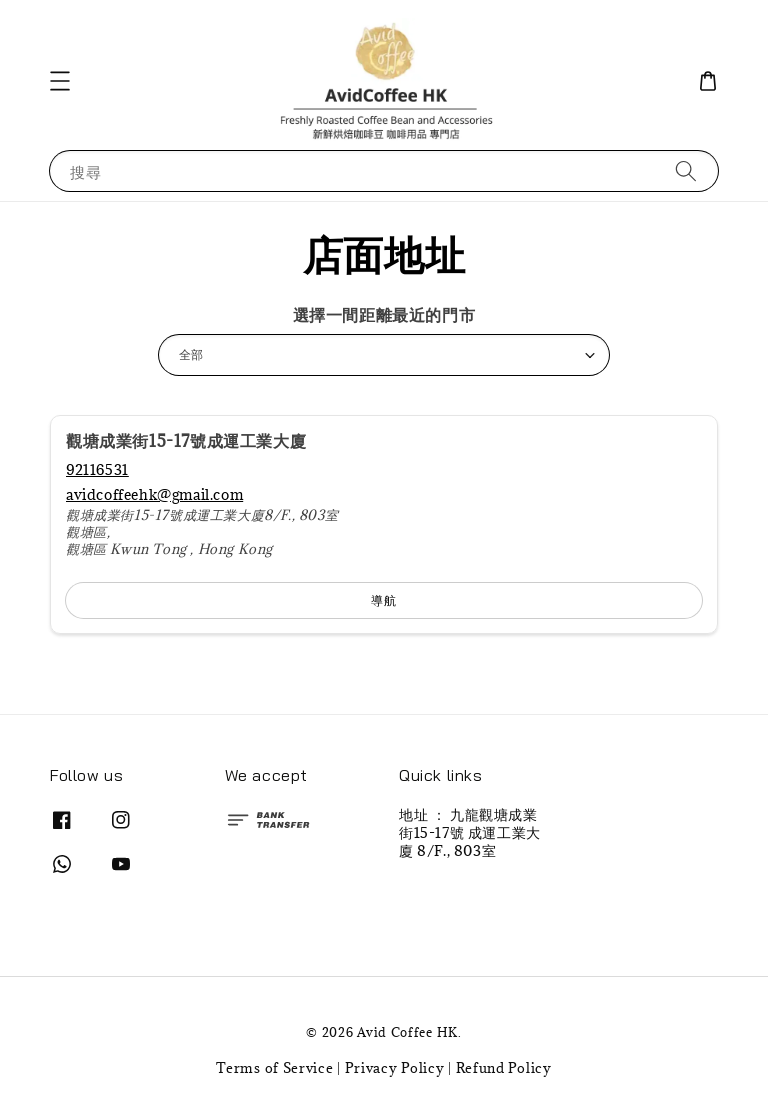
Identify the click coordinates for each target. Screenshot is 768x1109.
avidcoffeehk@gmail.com (154, 494)
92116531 (97, 469)
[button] (60, 81)
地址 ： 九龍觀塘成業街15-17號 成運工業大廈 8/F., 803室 (470, 833)
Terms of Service (274, 1068)
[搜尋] (686, 170)
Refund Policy (504, 1068)
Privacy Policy (395, 1068)
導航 (384, 600)
